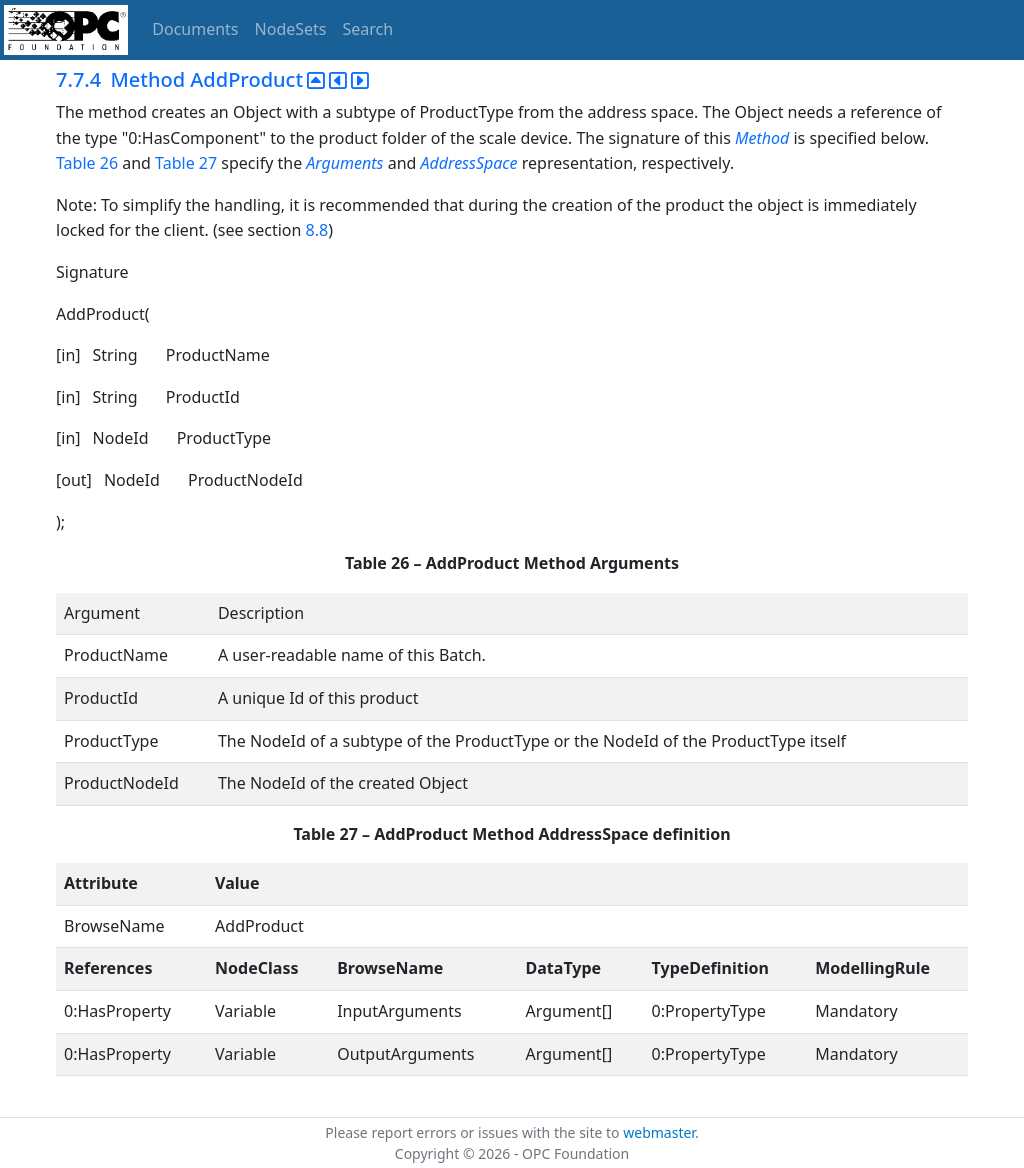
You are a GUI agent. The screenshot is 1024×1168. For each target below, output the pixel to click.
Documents (195, 29)
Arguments (344, 163)
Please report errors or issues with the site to (474, 1132)
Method (762, 138)
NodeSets (291, 29)
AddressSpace (469, 163)
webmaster (659, 1132)
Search (368, 29)
